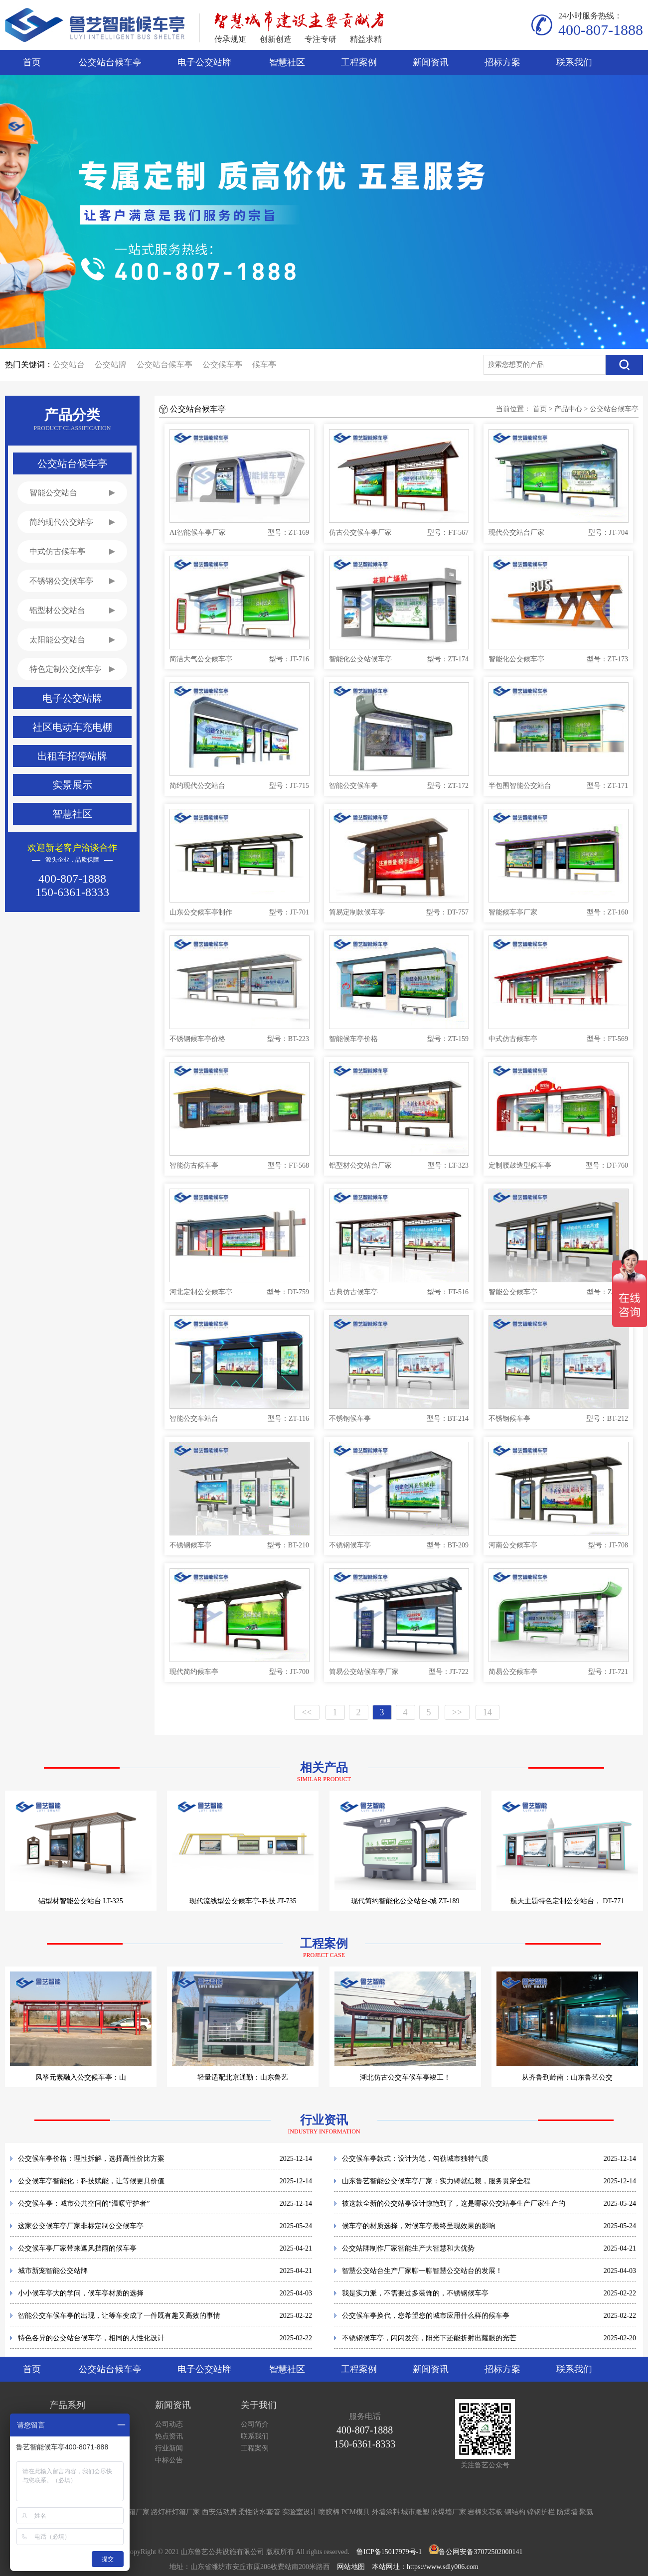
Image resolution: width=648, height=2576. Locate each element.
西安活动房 (219, 2512)
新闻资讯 (431, 62)
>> (457, 1712)
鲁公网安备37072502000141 (480, 2552)
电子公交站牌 (204, 62)
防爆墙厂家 (448, 2512)
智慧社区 (287, 62)
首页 (32, 62)
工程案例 (359, 62)
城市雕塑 (415, 2512)
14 (487, 1712)
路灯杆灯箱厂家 (175, 2512)
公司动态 (169, 2424)
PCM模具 (355, 2512)
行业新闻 (169, 2448)
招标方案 (502, 62)
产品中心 (568, 409)
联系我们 (574, 62)
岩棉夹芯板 (485, 2512)
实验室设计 (299, 2512)
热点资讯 (169, 2436)
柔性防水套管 (259, 2512)
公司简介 (255, 2424)
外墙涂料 (386, 2512)
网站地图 (351, 2567)
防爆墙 (567, 2512)
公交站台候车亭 (110, 62)
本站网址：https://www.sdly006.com (425, 2567)
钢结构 (514, 2512)
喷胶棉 (329, 2512)
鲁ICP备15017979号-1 (389, 2552)
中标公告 (169, 2460)
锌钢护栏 (541, 2512)
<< (307, 1712)
